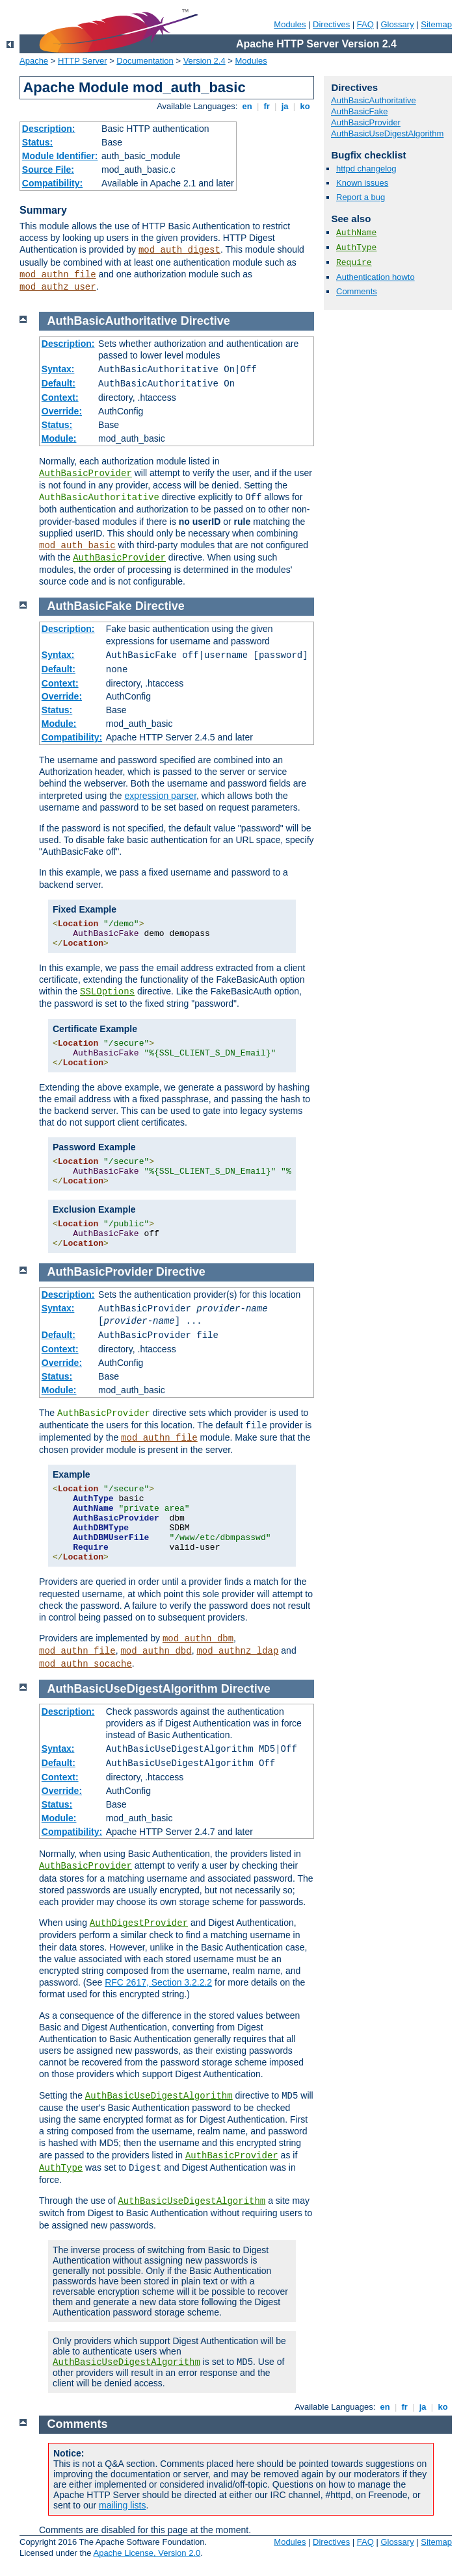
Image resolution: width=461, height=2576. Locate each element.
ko (305, 106)
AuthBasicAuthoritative (373, 100)
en (247, 106)
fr (266, 106)
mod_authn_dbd (155, 1651)
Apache (34, 61)
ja (285, 106)
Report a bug (360, 197)
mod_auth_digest (179, 250)
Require (354, 263)
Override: (62, 411)
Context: (60, 397)
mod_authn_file (58, 275)
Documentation (144, 61)
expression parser (161, 795)
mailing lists (122, 2505)
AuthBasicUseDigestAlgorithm (387, 133)
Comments (356, 291)
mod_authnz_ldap (237, 1651)
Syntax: (58, 369)
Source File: (48, 169)
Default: (58, 383)
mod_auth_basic (77, 545)
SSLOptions (107, 992)
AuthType (356, 248)
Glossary (397, 24)
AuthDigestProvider (139, 1923)
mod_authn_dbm (198, 1639)
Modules (290, 24)
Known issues (362, 183)
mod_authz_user (58, 287)
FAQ (365, 24)
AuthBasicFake (359, 111)
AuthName (356, 233)
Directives (331, 24)
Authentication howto (375, 277)
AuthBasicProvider (366, 122)
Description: (48, 128)
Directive (205, 320)
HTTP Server (82, 61)
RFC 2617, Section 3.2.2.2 (158, 1982)
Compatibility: (52, 183)
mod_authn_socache (85, 1664)
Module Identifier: (60, 156)
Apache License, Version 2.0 (146, 2553)
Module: (59, 438)
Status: (37, 142)
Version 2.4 (204, 61)
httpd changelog (366, 168)
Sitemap (436, 24)
